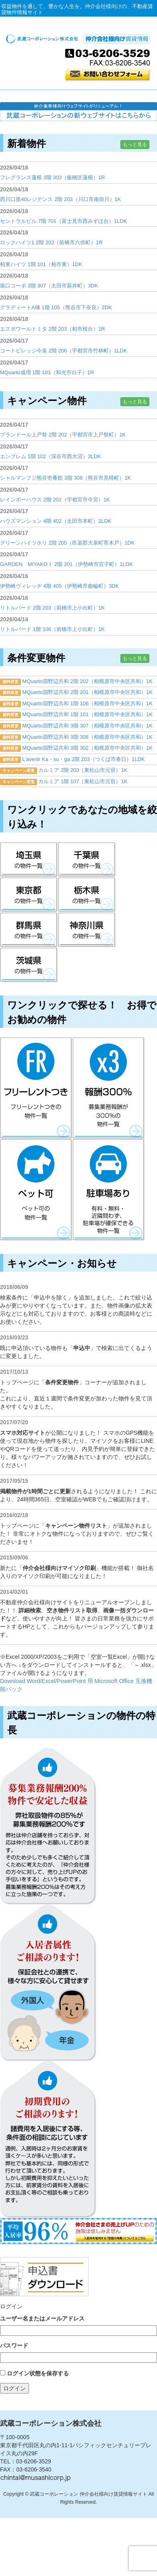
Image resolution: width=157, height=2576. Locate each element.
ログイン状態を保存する (38, 2373)
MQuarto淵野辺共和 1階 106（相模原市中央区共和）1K (87, 703)
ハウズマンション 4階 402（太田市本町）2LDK (56, 521)
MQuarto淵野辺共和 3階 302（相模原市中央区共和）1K (87, 748)
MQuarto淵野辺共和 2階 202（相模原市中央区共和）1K (87, 681)
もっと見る (135, 144)
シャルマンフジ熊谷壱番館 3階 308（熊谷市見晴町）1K (65, 478)
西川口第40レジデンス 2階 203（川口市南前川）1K (60, 199)
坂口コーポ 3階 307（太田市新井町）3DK (49, 286)
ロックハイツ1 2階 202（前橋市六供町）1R (51, 242)
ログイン (14, 2388)
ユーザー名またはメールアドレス (42, 2318)
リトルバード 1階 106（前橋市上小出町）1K (52, 629)
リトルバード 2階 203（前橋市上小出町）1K (52, 608)
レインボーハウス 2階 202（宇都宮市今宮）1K (55, 500)
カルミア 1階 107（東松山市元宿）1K (82, 781)
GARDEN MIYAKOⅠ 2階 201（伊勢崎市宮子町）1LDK (66, 564)
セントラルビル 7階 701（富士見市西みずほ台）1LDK (63, 221)
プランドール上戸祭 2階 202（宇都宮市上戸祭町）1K (63, 435)
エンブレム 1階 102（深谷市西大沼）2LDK (50, 456)
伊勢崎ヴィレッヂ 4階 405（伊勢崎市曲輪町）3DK (59, 586)
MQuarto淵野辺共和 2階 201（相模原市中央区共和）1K (87, 692)
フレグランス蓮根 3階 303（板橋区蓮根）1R (52, 177)
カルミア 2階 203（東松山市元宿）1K (82, 770)
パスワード (14, 2345)
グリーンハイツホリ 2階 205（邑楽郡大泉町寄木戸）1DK (67, 543)
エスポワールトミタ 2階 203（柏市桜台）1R (52, 329)
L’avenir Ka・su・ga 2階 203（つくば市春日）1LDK (83, 759)
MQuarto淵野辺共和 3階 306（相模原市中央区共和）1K (87, 737)
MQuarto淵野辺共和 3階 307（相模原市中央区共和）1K (87, 726)
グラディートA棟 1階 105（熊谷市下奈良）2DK (56, 307)
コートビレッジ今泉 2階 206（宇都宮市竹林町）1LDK (63, 351)
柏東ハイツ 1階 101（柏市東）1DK (41, 264)
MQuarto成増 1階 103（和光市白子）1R (47, 372)
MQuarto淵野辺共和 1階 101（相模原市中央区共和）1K (87, 714)
